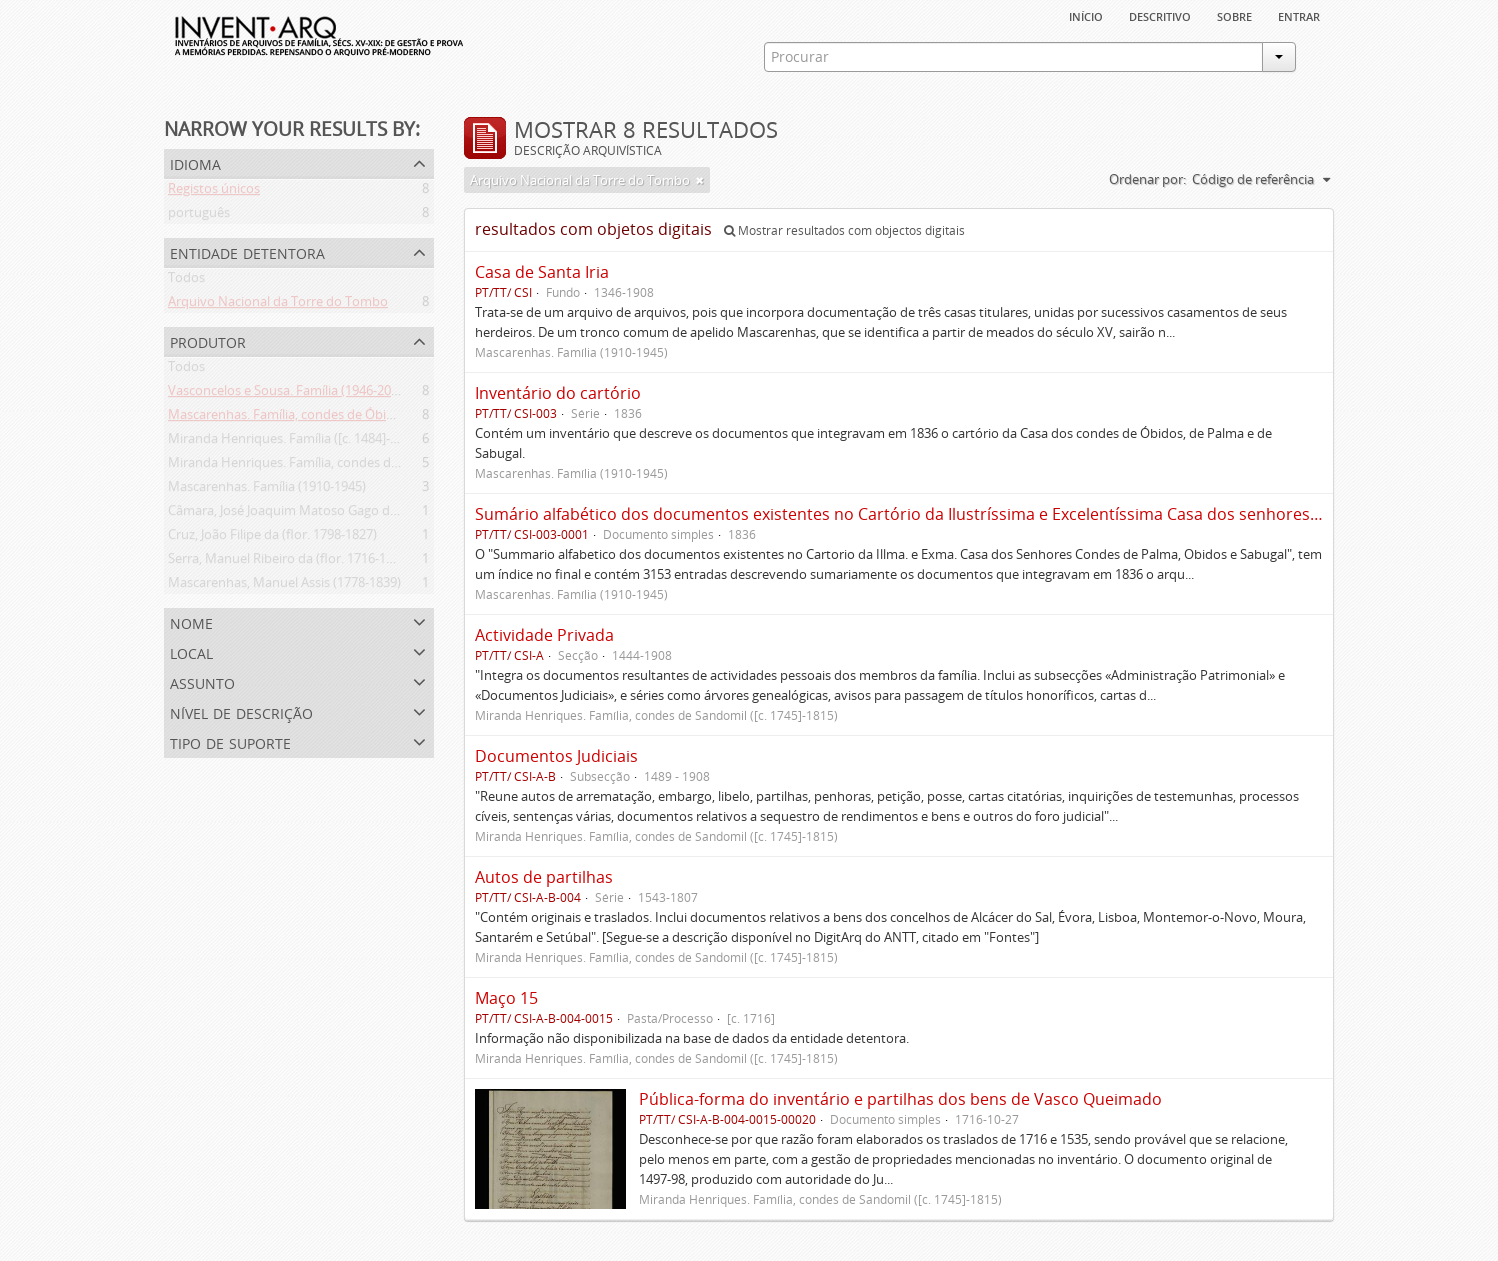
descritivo (1160, 15)
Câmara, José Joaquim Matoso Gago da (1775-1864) (318, 514)
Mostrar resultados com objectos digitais (844, 230)
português (199, 216)
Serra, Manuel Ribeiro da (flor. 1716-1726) (289, 562)
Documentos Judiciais (556, 756)
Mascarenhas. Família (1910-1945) (267, 490)
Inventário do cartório (558, 393)
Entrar (1299, 15)
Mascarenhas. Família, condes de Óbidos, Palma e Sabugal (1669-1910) (375, 418)
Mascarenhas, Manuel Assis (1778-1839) (284, 586)
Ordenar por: (1147, 179)
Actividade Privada (544, 635)
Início (1086, 15)
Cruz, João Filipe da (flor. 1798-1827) (272, 538)
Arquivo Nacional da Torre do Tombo (278, 305)
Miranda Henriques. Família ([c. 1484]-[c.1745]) (303, 442)
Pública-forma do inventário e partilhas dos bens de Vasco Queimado (900, 1099)
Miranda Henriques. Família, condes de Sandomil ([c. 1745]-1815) (358, 466)
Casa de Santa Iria (542, 272)
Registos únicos (214, 192)
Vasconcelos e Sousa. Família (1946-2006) (288, 394)
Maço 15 (506, 998)
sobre (1234, 15)
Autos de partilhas (544, 877)
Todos (186, 281)
